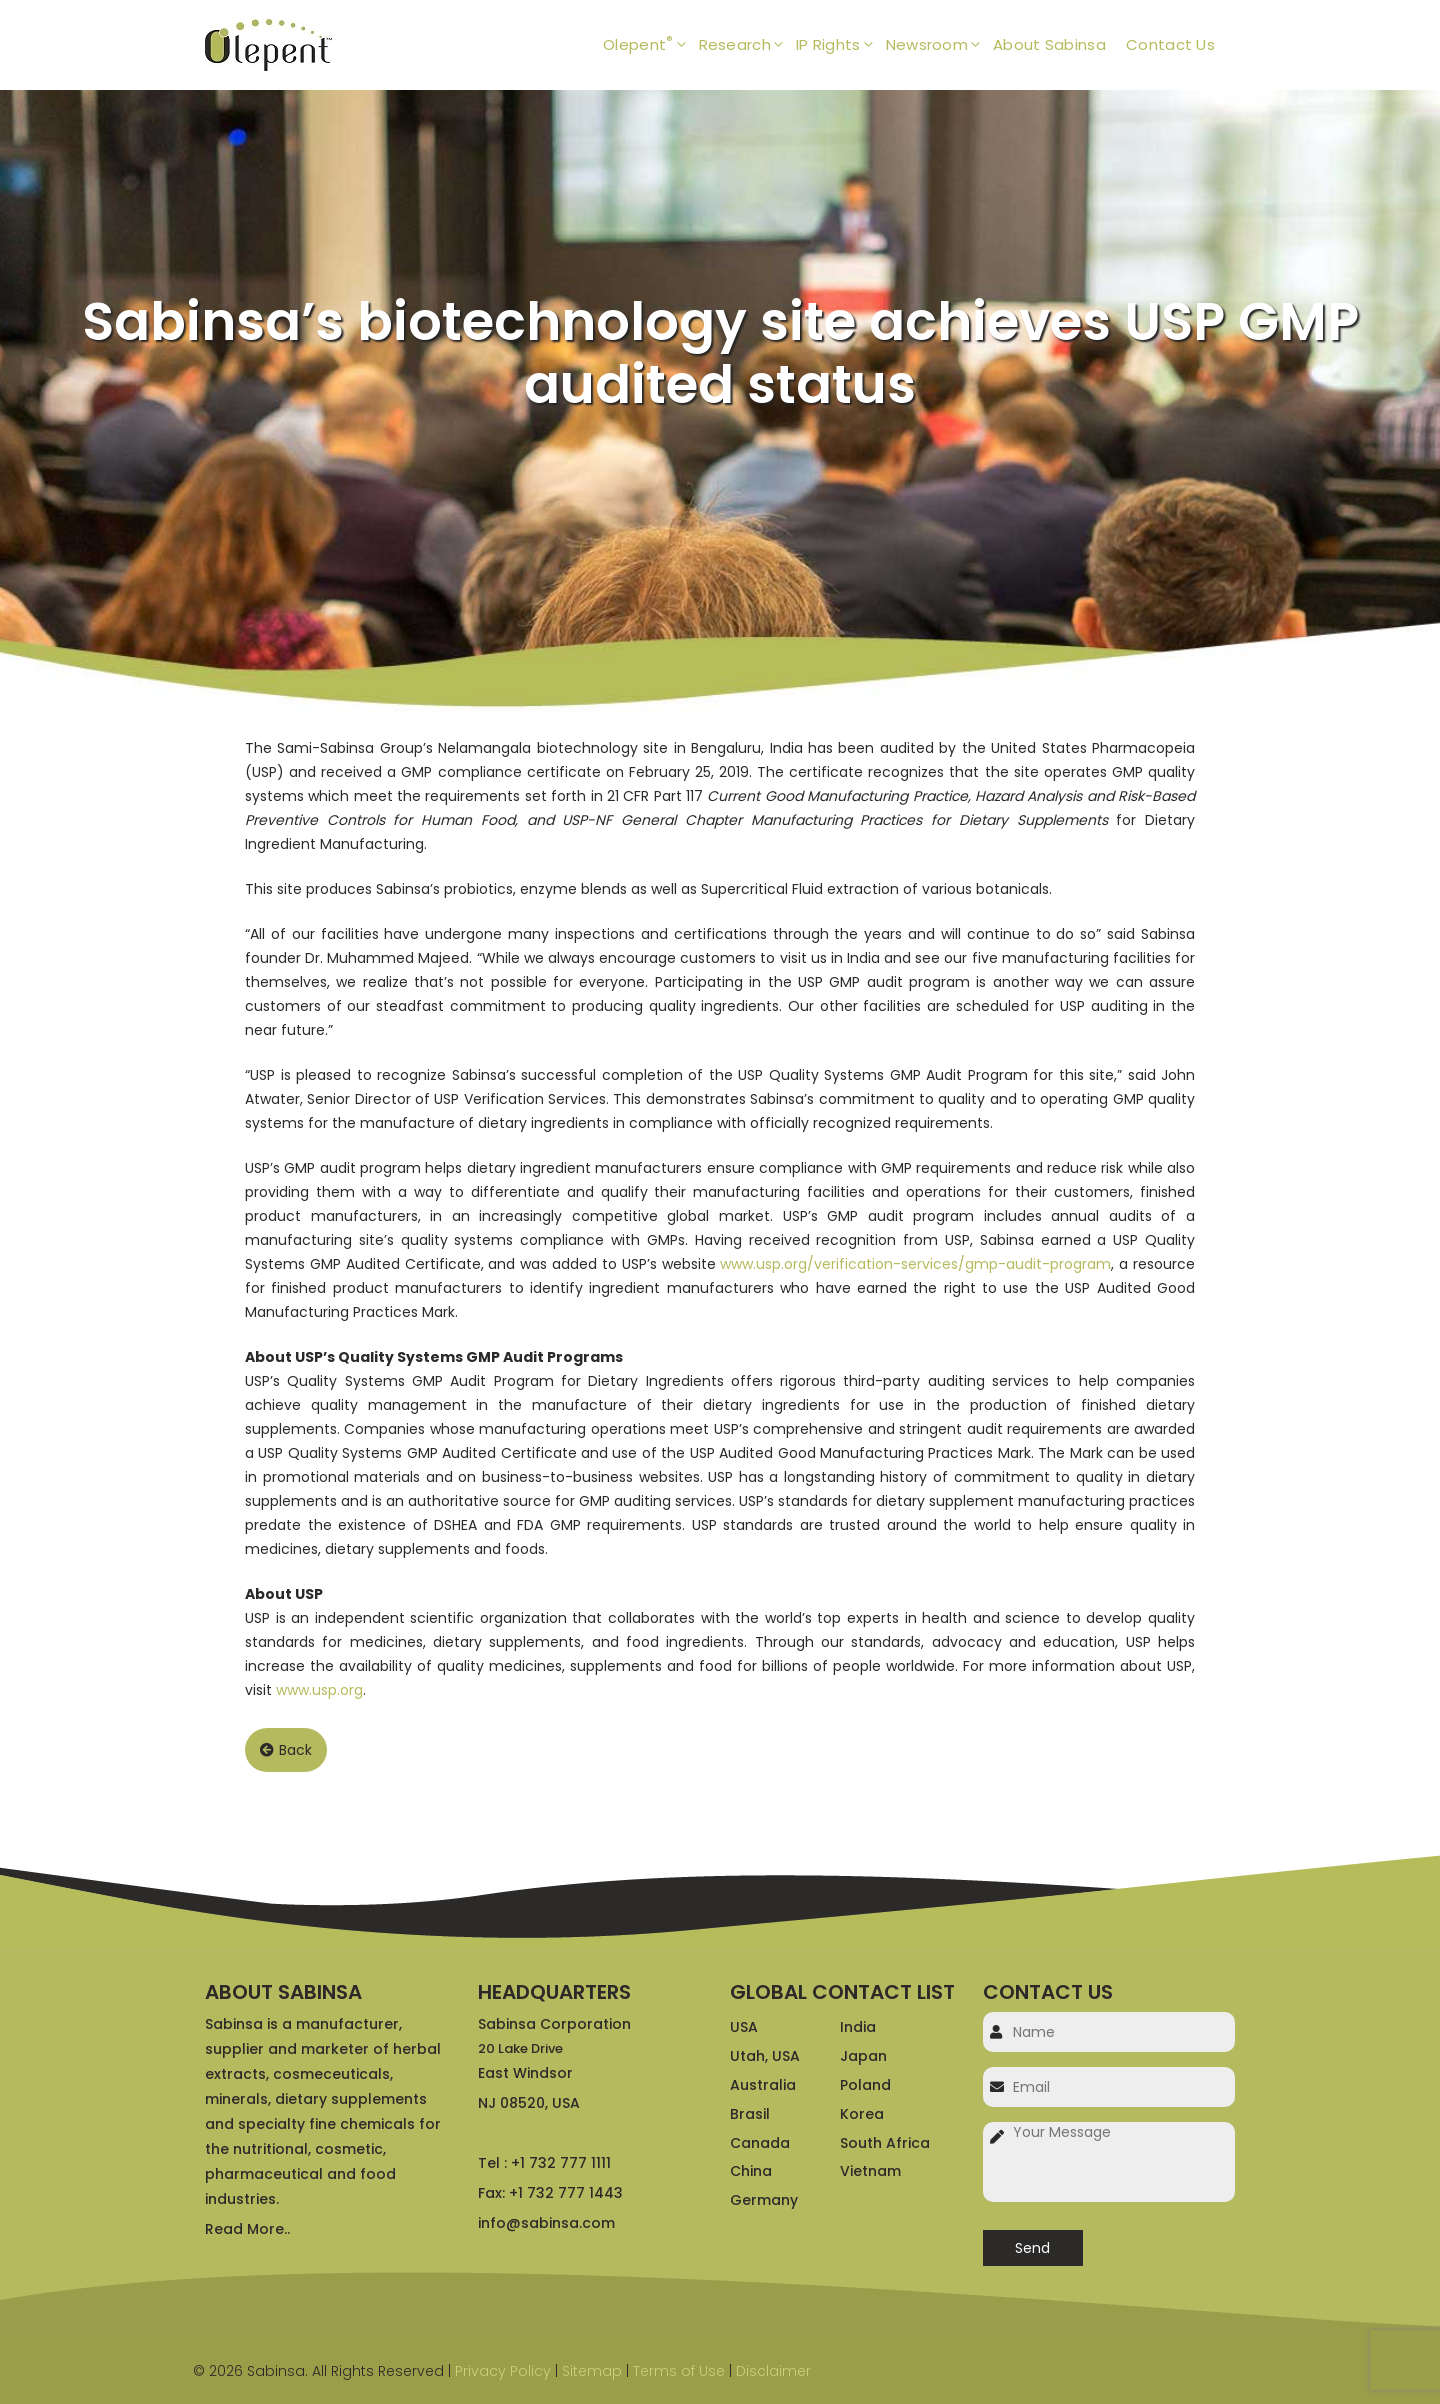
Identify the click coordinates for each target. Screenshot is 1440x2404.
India (858, 2027)
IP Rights (841, 45)
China (751, 2171)
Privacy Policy (503, 2371)
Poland (865, 2085)
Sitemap (592, 2371)
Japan (863, 2056)
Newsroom (939, 45)
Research (747, 45)
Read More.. (247, 2229)
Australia (763, 2085)
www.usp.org (319, 1690)
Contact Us (1170, 44)
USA (744, 2027)
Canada (760, 2143)
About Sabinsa (1049, 44)
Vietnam (870, 2171)
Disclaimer (773, 2371)
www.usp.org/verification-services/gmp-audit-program (915, 1264)
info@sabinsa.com (546, 2223)
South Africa (885, 2143)
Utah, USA (765, 2056)
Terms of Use (679, 2371)
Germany (764, 2200)
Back (286, 1750)
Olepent (650, 45)
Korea (862, 2114)
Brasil (750, 2114)
